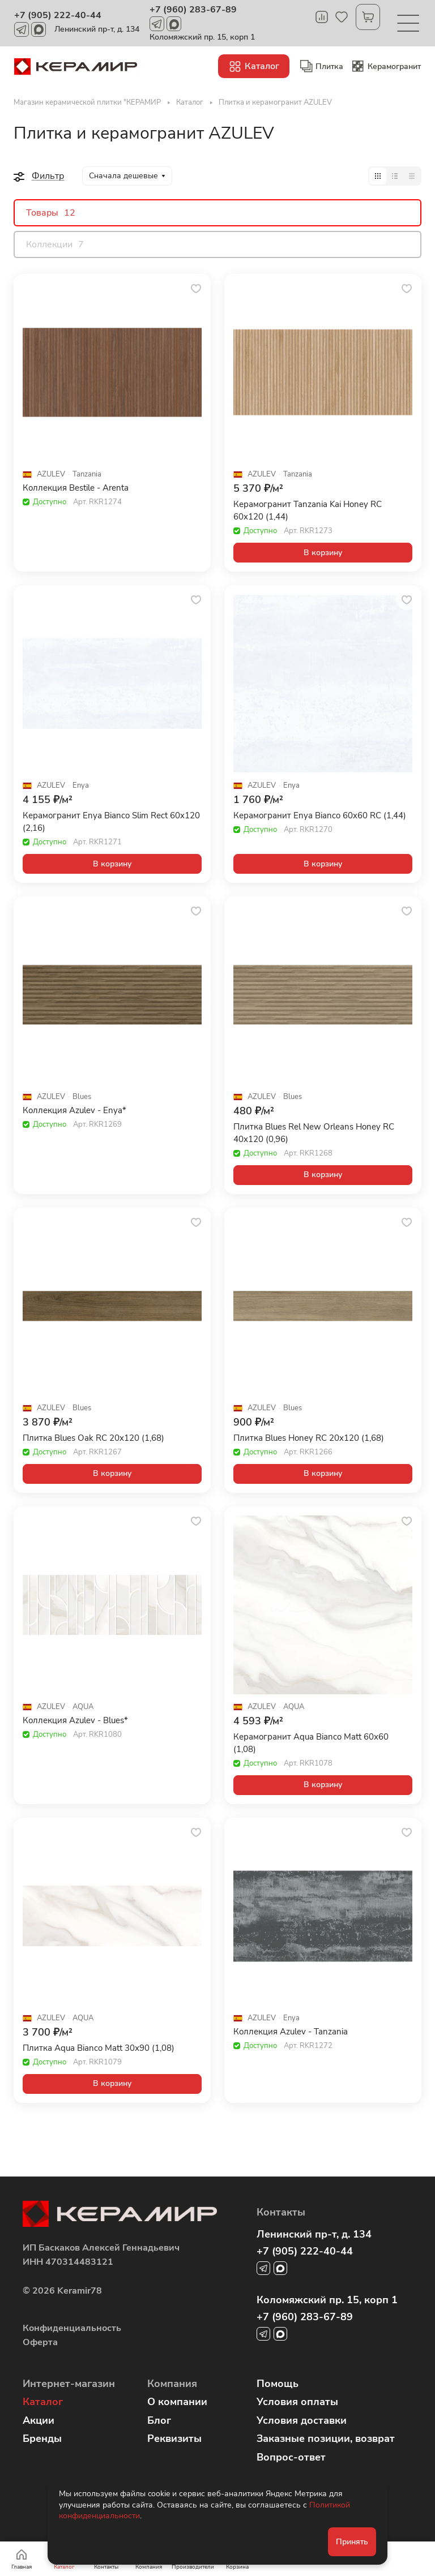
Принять (352, 2541)
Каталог (43, 2401)
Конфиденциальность (72, 2328)
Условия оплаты (297, 2401)
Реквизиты (174, 2438)
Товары (50, 213)
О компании (177, 2401)
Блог (159, 2420)
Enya (80, 786)
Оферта (40, 2342)
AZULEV (51, 474)
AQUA (82, 1707)
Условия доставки (302, 2420)
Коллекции (55, 244)
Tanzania (86, 474)
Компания (172, 2383)
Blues (81, 1097)
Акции (38, 2420)
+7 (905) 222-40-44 (57, 15)
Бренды (42, 2438)
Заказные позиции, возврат (326, 2438)
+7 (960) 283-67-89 (193, 10)
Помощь (277, 2383)
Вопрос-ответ (291, 2457)
